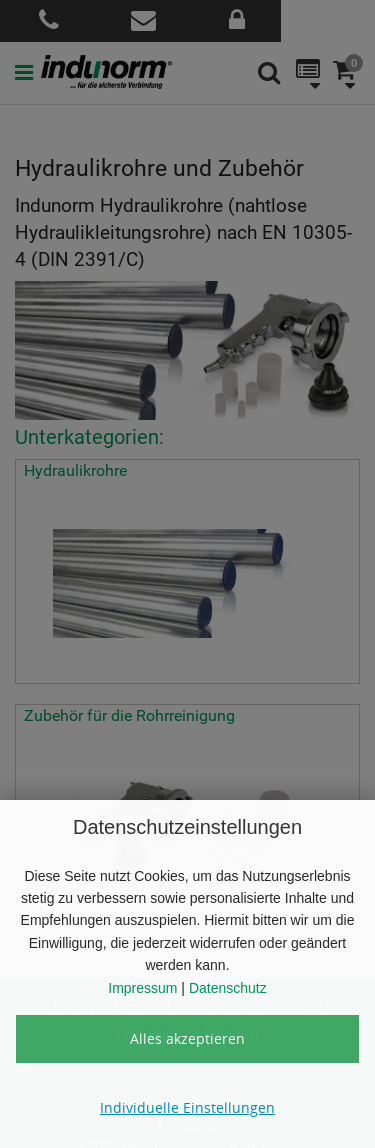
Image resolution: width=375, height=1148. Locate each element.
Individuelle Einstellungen (187, 1107)
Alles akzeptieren (187, 1038)
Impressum (142, 988)
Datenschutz (228, 988)
